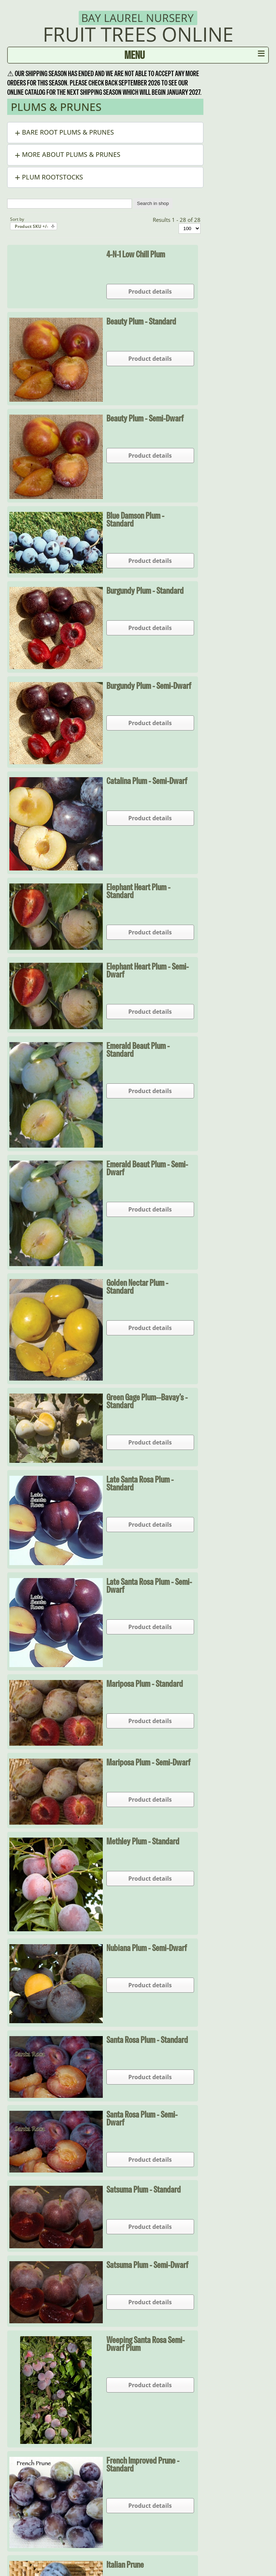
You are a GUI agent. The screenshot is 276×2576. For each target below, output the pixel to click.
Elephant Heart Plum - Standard (138, 891)
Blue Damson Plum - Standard (135, 519)
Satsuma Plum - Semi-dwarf (147, 2265)
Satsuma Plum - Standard (143, 2189)
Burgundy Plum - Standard (145, 590)
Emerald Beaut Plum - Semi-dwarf (147, 1168)
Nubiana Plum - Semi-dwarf (146, 1948)
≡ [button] (261, 54)
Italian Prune (125, 2564)
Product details (150, 291)
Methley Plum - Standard (142, 1841)
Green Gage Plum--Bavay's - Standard (147, 1401)
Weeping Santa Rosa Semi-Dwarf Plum (145, 2343)
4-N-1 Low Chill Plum (135, 254)
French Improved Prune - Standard (142, 2464)
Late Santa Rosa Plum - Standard (140, 1483)
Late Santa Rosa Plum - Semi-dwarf (149, 1585)
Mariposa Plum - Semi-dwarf (148, 1762)
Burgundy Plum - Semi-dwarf (148, 685)
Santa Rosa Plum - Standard (147, 2039)
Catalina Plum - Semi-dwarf (146, 781)
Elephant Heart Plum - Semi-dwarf (147, 970)
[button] (105, 132)
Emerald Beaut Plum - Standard (138, 1049)
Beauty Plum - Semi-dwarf (145, 418)
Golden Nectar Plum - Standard (137, 1286)
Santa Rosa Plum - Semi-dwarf (142, 2118)
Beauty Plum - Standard (141, 321)
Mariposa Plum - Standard (144, 1683)
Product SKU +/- (31, 226)
